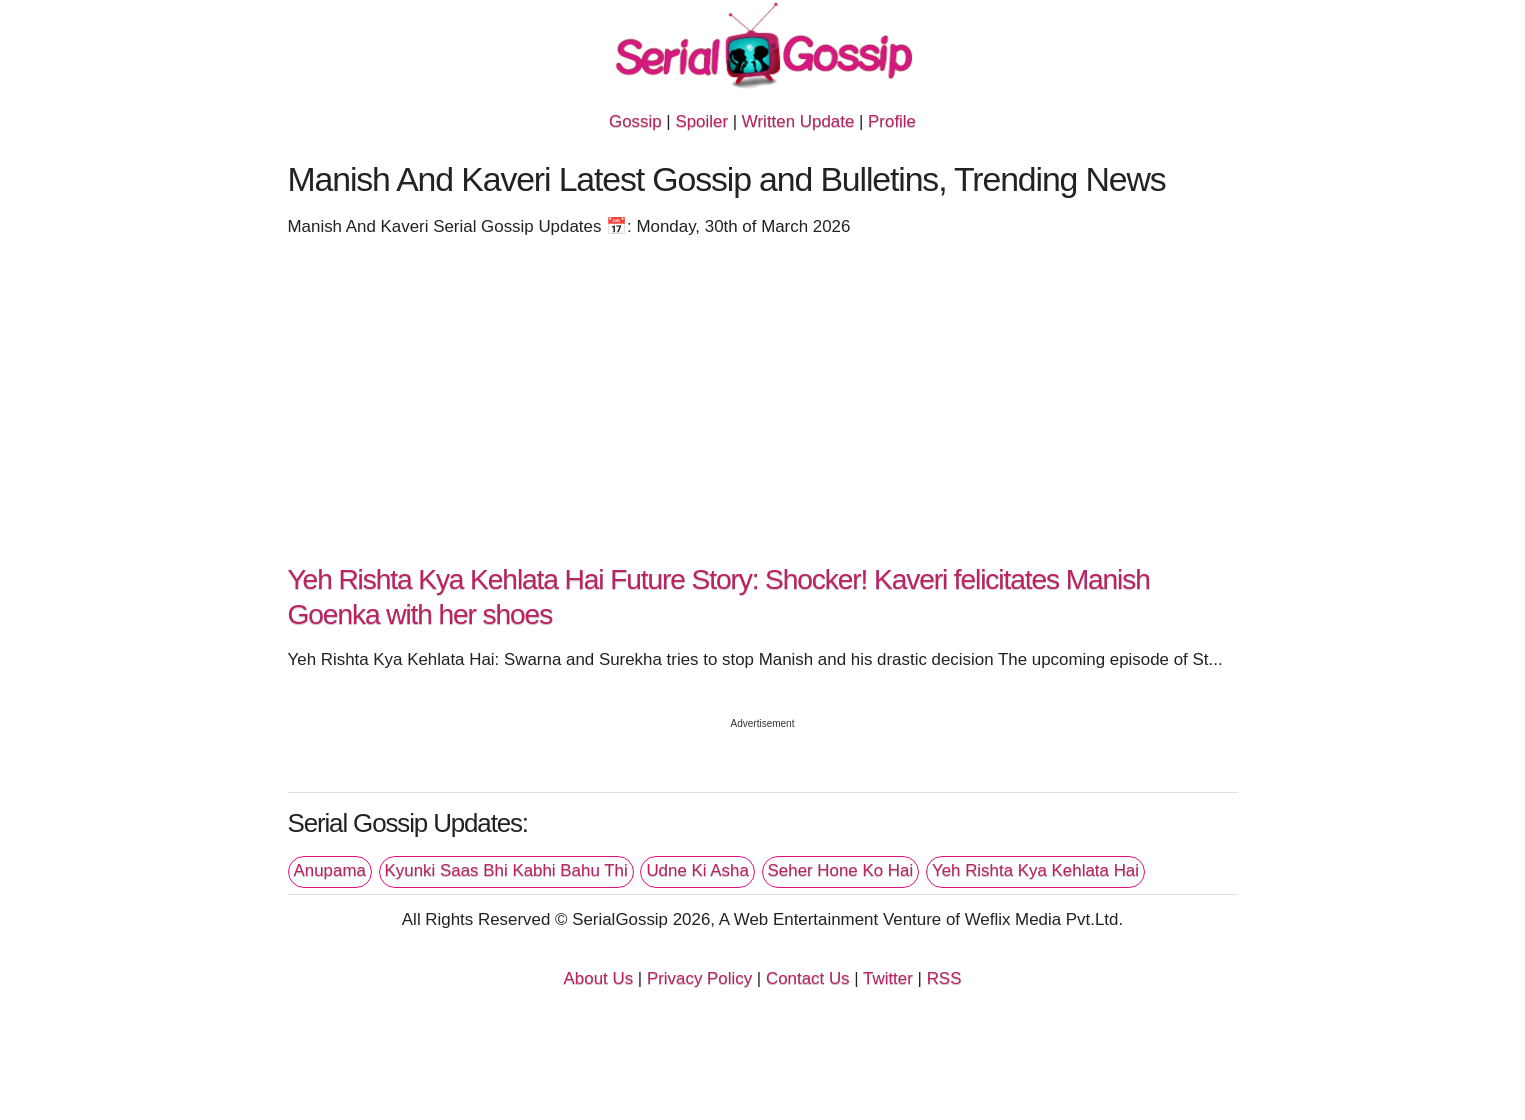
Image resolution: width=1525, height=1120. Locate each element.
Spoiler (701, 121)
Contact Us (808, 978)
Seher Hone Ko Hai (841, 870)
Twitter (888, 978)
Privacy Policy (699, 978)
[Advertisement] (763, 408)
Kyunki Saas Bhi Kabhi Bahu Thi (506, 870)
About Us (599, 978)
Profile (892, 121)
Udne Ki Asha (697, 870)
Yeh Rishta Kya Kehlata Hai (1035, 870)
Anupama (330, 870)
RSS (944, 978)
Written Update (798, 121)
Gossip (635, 121)
